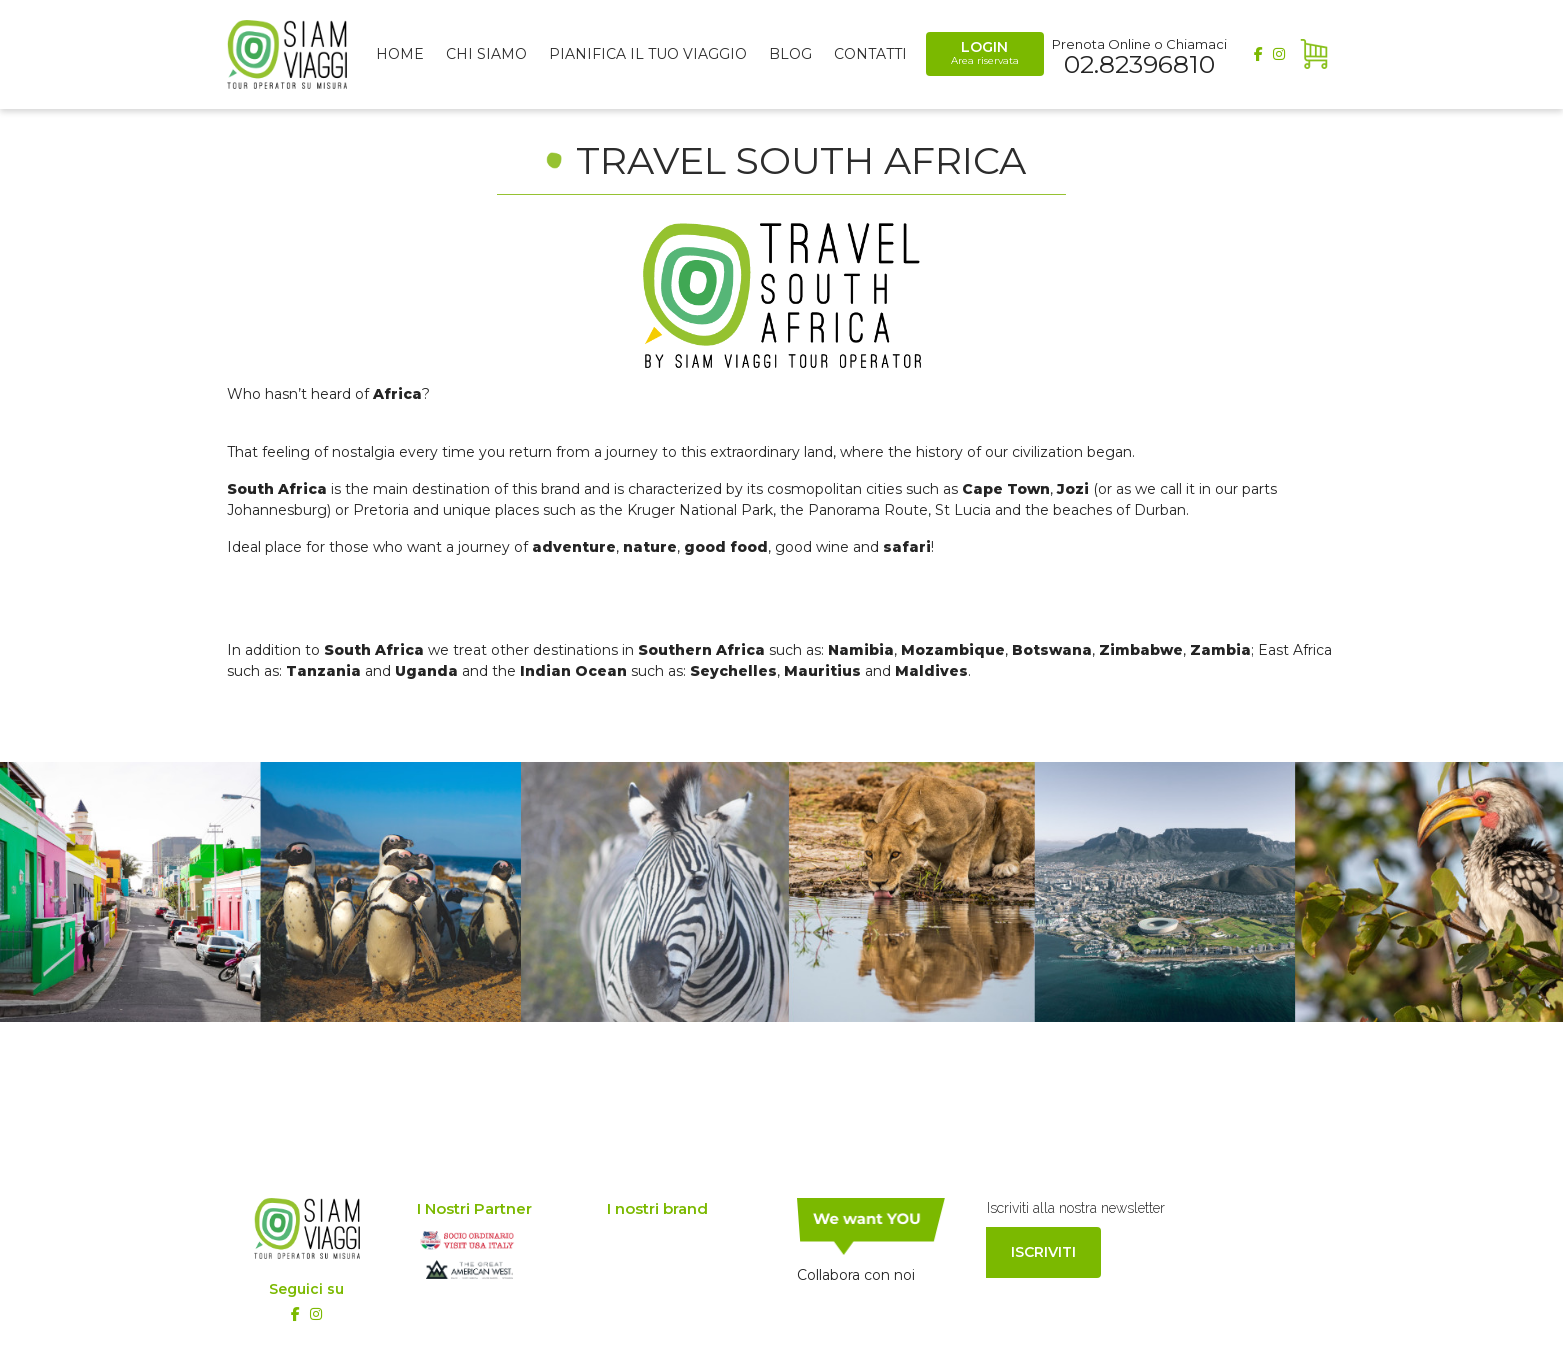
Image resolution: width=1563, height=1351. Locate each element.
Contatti (870, 54)
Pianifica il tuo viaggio (648, 54)
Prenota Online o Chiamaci (1139, 55)
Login (985, 53)
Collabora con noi (856, 1275)
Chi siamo (486, 54)
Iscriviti (1043, 1252)
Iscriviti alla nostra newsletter (1076, 1208)
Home (400, 54)
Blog (790, 54)
